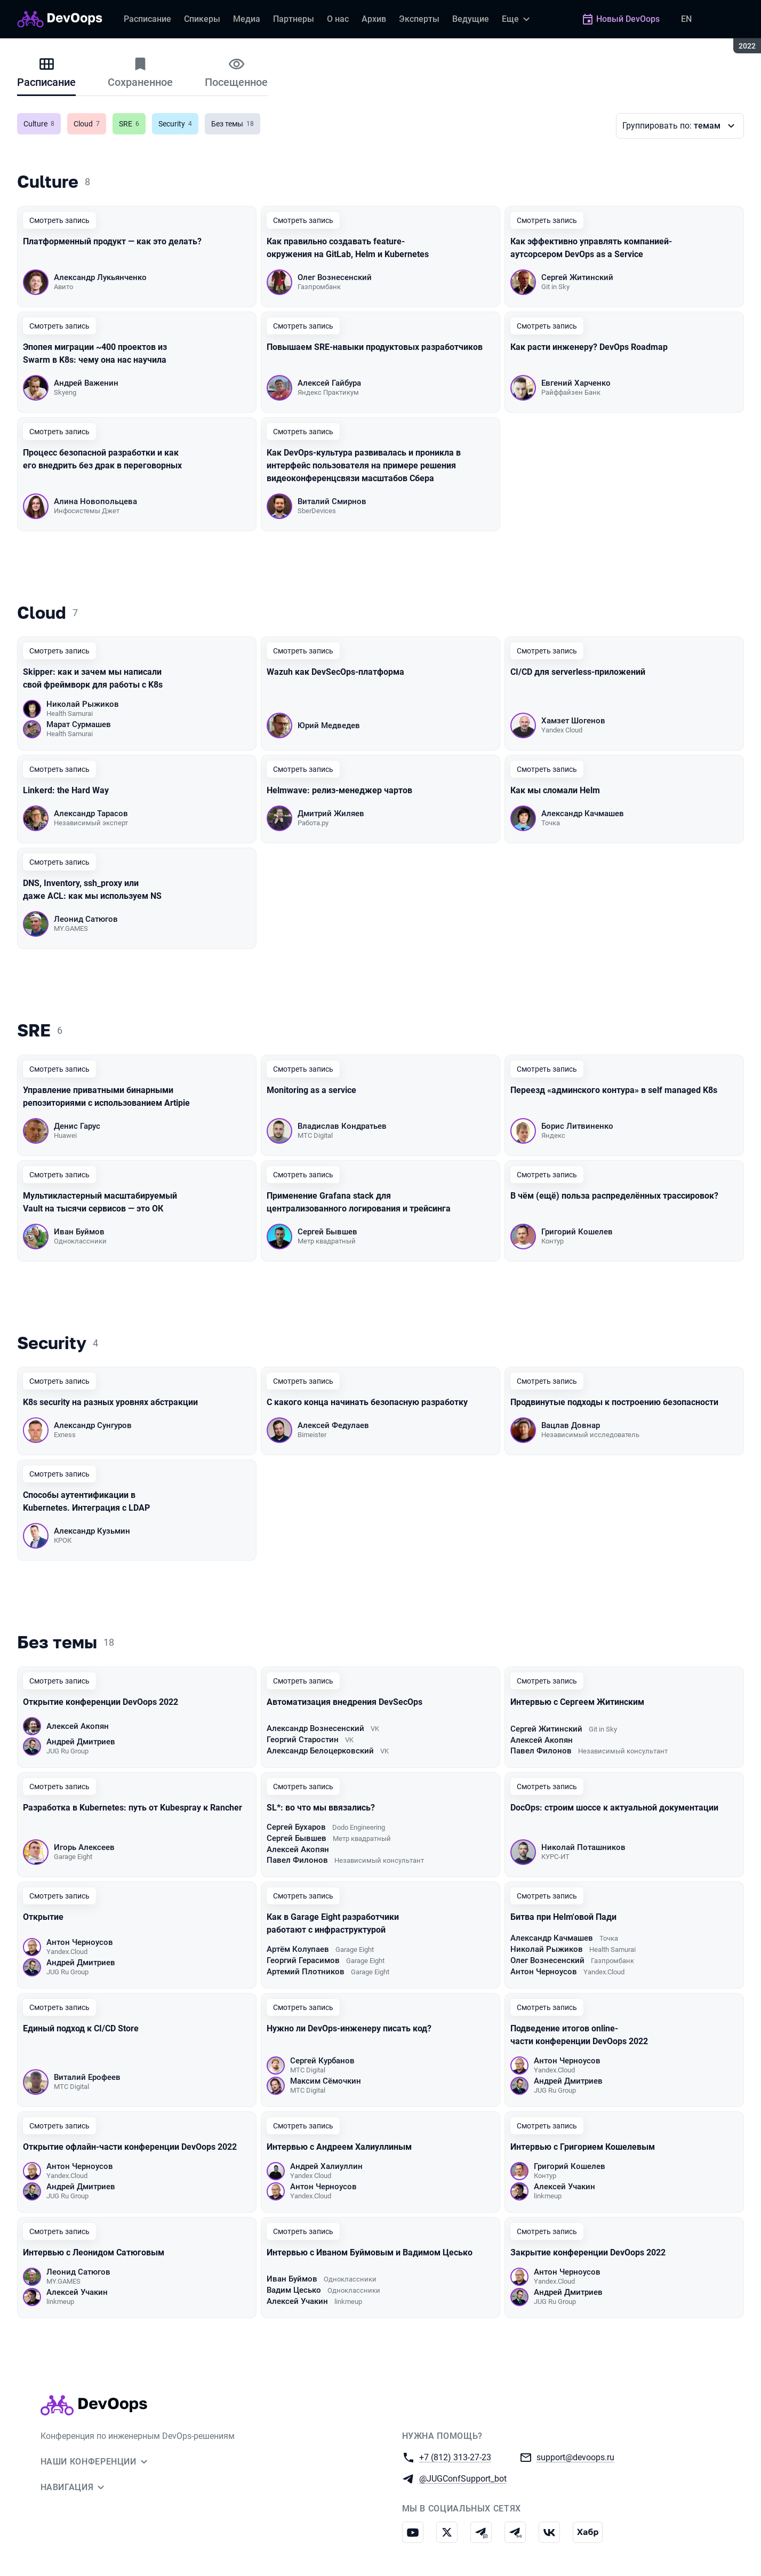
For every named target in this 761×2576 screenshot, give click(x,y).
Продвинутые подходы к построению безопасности (614, 1402)
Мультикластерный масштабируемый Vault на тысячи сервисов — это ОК (100, 1202)
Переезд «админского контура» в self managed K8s (613, 1090)
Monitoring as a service (311, 1090)
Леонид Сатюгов (86, 919)
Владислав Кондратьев (342, 1126)
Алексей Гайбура (329, 383)
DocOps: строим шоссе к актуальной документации (615, 1808)
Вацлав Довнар (570, 1425)
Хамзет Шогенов (573, 720)
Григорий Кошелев (577, 1231)
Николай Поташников (583, 1847)
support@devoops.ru (575, 2456)
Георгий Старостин (303, 1739)
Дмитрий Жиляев (331, 813)
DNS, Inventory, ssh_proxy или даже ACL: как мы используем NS (92, 889)
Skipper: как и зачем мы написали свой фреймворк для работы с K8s (93, 678)
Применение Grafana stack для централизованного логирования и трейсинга (359, 1202)
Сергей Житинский (577, 277)
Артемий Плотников (306, 1971)
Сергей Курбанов (322, 2060)
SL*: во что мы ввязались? (321, 1808)
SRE (132, 123)
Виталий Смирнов (332, 501)
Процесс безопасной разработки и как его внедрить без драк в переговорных (102, 459)
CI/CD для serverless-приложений (577, 672)
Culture (42, 123)
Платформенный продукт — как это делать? (112, 241)
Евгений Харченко (576, 383)
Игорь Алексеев (84, 1847)
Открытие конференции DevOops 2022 (100, 1702)
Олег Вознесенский (335, 277)
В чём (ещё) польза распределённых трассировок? (614, 1196)
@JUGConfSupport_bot (463, 2478)
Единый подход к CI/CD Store (81, 2028)
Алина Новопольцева (95, 501)
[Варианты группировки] (680, 126)
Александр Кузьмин (92, 1531)
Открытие (43, 1917)
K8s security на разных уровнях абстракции (110, 1402)
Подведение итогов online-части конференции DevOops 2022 (579, 2034)
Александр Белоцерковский (320, 1750)
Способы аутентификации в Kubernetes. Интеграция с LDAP (86, 1501)
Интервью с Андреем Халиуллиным (339, 2147)
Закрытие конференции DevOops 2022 (588, 2252)
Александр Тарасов (91, 813)
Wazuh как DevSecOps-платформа (335, 672)
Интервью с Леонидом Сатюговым (93, 2252)
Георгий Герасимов (303, 1960)
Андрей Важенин (86, 383)
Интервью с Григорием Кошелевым (582, 2147)
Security (178, 123)
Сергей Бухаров (296, 1827)
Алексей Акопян (77, 1726)
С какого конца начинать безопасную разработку (367, 1402)
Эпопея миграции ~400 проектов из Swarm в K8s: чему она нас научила (95, 353)
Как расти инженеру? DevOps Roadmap (589, 347)
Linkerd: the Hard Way (66, 790)
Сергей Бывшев (327, 1231)
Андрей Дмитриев (80, 1741)
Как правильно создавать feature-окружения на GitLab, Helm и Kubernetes (348, 247)
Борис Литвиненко (577, 1126)
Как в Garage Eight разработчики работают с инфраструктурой (333, 1923)
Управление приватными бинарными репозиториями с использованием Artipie (106, 1096)
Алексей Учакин (564, 2186)
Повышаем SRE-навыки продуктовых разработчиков (375, 347)
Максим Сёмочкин (325, 2081)
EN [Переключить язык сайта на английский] (686, 19)
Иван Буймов (79, 1231)
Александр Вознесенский (315, 1728)
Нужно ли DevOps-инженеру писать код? (349, 2028)
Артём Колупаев (298, 1949)
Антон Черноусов (79, 1942)
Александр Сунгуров (93, 1425)
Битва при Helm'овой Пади (563, 1917)
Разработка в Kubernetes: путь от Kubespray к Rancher (132, 1808)
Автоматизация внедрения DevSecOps (344, 1702)
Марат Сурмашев (78, 724)
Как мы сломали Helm (555, 790)
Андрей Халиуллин (326, 2166)
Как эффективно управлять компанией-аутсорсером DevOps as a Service (591, 247)
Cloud (90, 123)
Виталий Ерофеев (87, 2077)
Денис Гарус (77, 1126)
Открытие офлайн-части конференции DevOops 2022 (130, 2147)
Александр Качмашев (582, 813)
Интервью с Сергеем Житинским (577, 1702)
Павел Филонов (541, 1750)
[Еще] (517, 19)
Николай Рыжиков (82, 704)
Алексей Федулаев (333, 1425)
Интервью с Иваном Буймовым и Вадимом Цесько (369, 2252)
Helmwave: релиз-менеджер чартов (339, 790)
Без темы (235, 123)
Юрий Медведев (329, 725)
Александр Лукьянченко (100, 277)
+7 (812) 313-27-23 (455, 2456)
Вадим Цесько (294, 2290)
